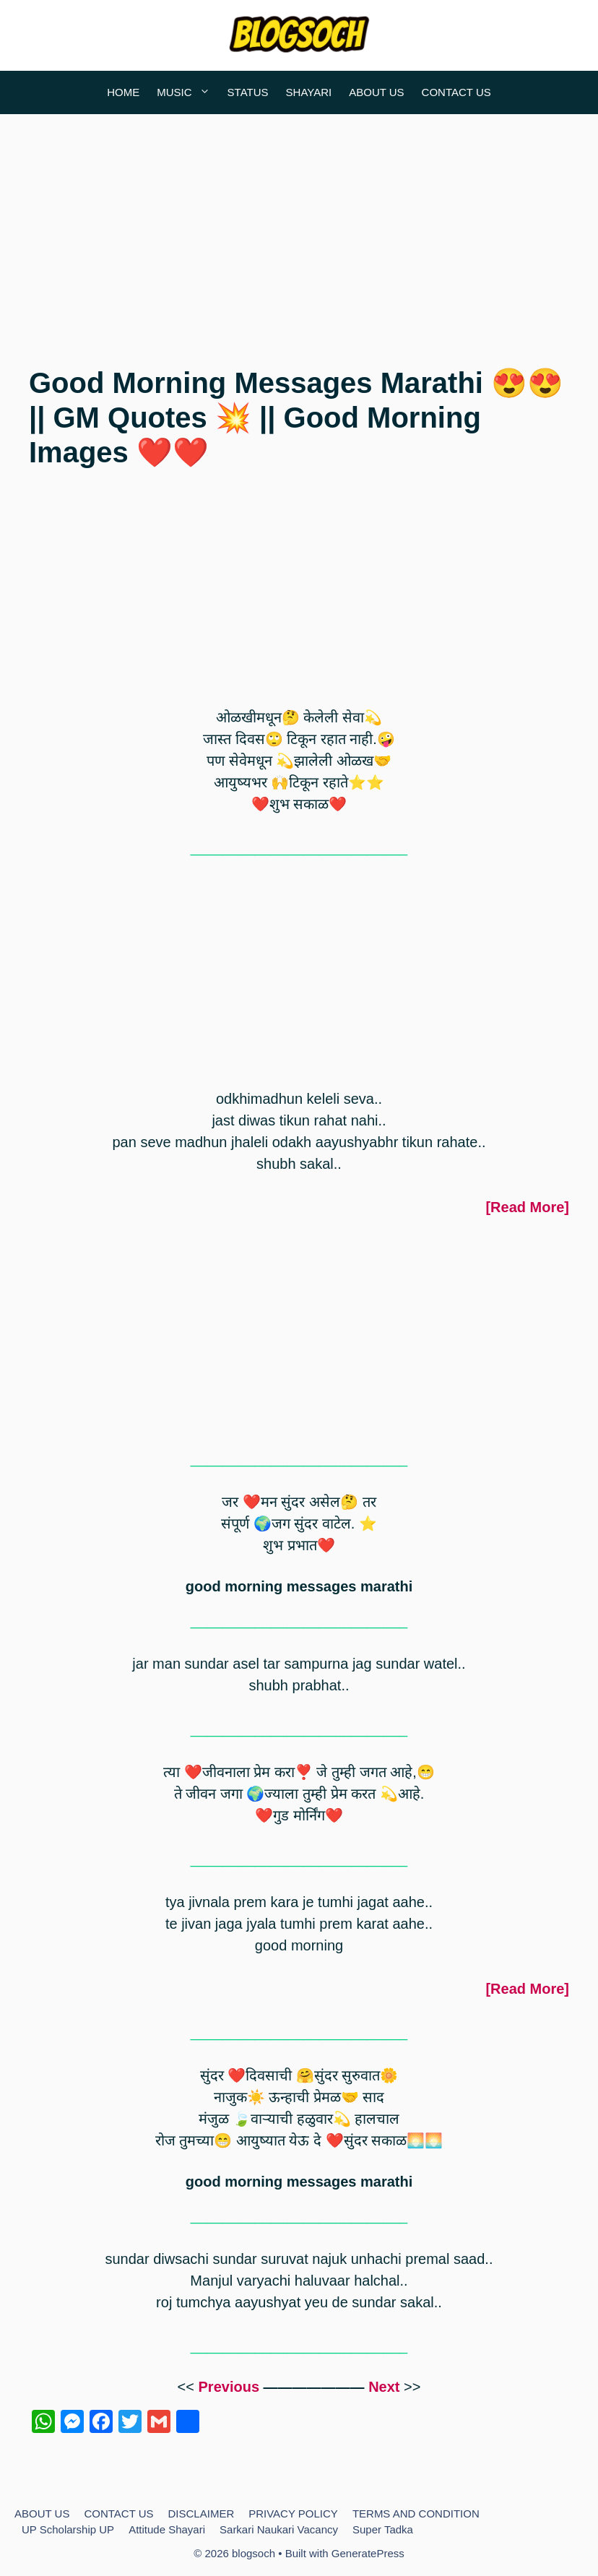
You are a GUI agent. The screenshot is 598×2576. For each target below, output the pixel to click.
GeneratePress (368, 2553)
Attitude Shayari (167, 2529)
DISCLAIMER (201, 2513)
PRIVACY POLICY (293, 2513)
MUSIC (187, 92)
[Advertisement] (299, 230)
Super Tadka (382, 2529)
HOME (123, 92)
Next (383, 2387)
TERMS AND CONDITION (416, 2513)
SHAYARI (309, 92)
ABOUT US (376, 92)
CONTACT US (456, 92)
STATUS (248, 92)
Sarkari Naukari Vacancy (279, 2529)
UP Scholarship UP (68, 2529)
